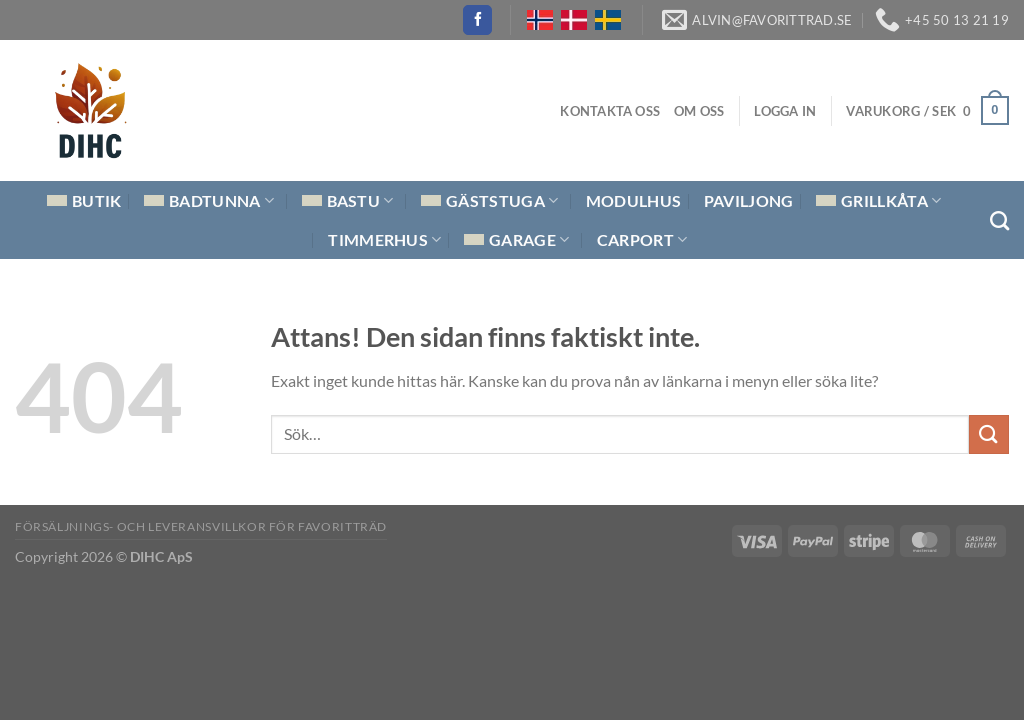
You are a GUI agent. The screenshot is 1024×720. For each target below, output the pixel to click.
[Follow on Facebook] (477, 20)
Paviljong (749, 200)
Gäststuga (489, 201)
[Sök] (999, 220)
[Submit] (989, 434)
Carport (642, 240)
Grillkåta (878, 201)
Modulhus (634, 200)
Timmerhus (384, 240)
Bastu (348, 201)
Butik (84, 200)
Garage (516, 240)
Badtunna (209, 201)
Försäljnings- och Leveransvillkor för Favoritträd (201, 526)
